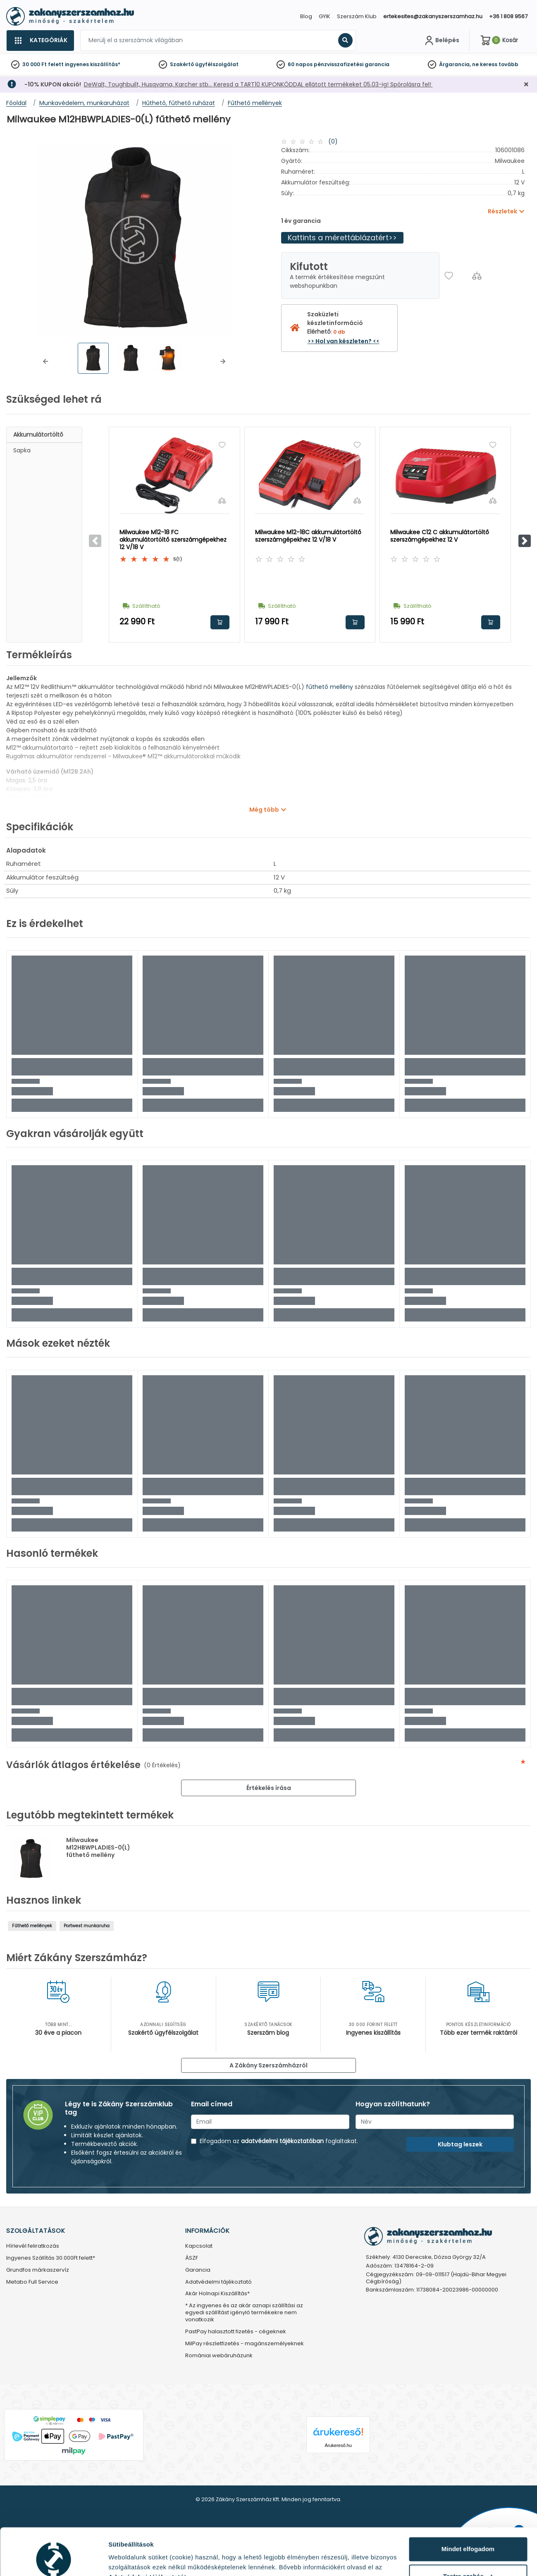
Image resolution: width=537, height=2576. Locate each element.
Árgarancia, (455, 64)
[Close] (310, 10)
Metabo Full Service (32, 2282)
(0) (333, 141)
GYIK (324, 16)
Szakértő (182, 64)
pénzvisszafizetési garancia (351, 64)
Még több (264, 809)
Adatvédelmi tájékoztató (218, 2282)
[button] (45, 361)
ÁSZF (191, 2258)
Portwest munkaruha (87, 1926)
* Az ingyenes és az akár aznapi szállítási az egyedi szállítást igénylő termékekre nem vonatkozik (244, 2312)
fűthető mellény (328, 687)
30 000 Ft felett (43, 64)
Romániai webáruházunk (219, 2355)
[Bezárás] (526, 84)
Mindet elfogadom (468, 2508)
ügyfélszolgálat (217, 64)
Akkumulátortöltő (38, 434)
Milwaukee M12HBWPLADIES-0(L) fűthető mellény (98, 1847)
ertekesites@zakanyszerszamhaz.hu (432, 16)
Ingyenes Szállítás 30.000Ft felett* (50, 2258)
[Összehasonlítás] (477, 275)
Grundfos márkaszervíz (37, 2270)
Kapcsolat (198, 2246)
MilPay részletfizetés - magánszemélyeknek (244, 2343)
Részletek (122, 2559)
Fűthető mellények (32, 1926)
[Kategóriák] (40, 40)
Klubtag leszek (460, 2144)
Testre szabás (468, 2535)
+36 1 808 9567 (508, 16)
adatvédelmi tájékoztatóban (282, 2141)
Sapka (22, 450)
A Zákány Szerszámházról (268, 2065)
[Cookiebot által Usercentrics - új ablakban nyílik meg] (53, 2560)
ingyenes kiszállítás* (92, 64)
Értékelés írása (268, 1788)
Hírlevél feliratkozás (32, 2246)
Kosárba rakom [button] (220, 622)
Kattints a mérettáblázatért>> (342, 237)
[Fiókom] (441, 40)
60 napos (300, 64)
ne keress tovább (495, 64)
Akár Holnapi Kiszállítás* (217, 2293)
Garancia (197, 2270)
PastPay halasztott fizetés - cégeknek (235, 2331)
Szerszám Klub (357, 16)
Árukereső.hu (338, 2445)
